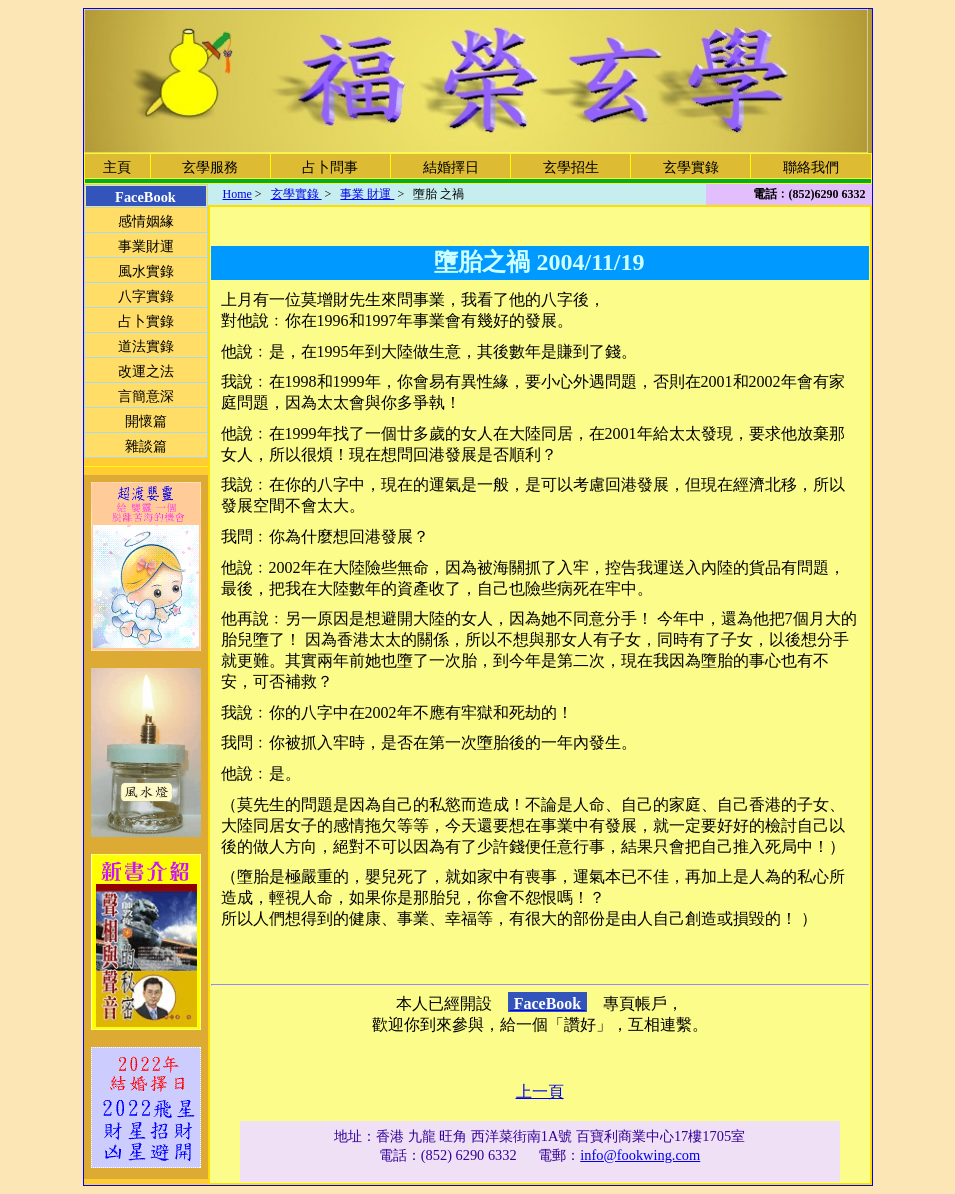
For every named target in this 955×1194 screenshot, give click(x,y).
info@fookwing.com (640, 1155)
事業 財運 (367, 194)
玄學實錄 (296, 194)
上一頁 (540, 1091)
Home (237, 194)
